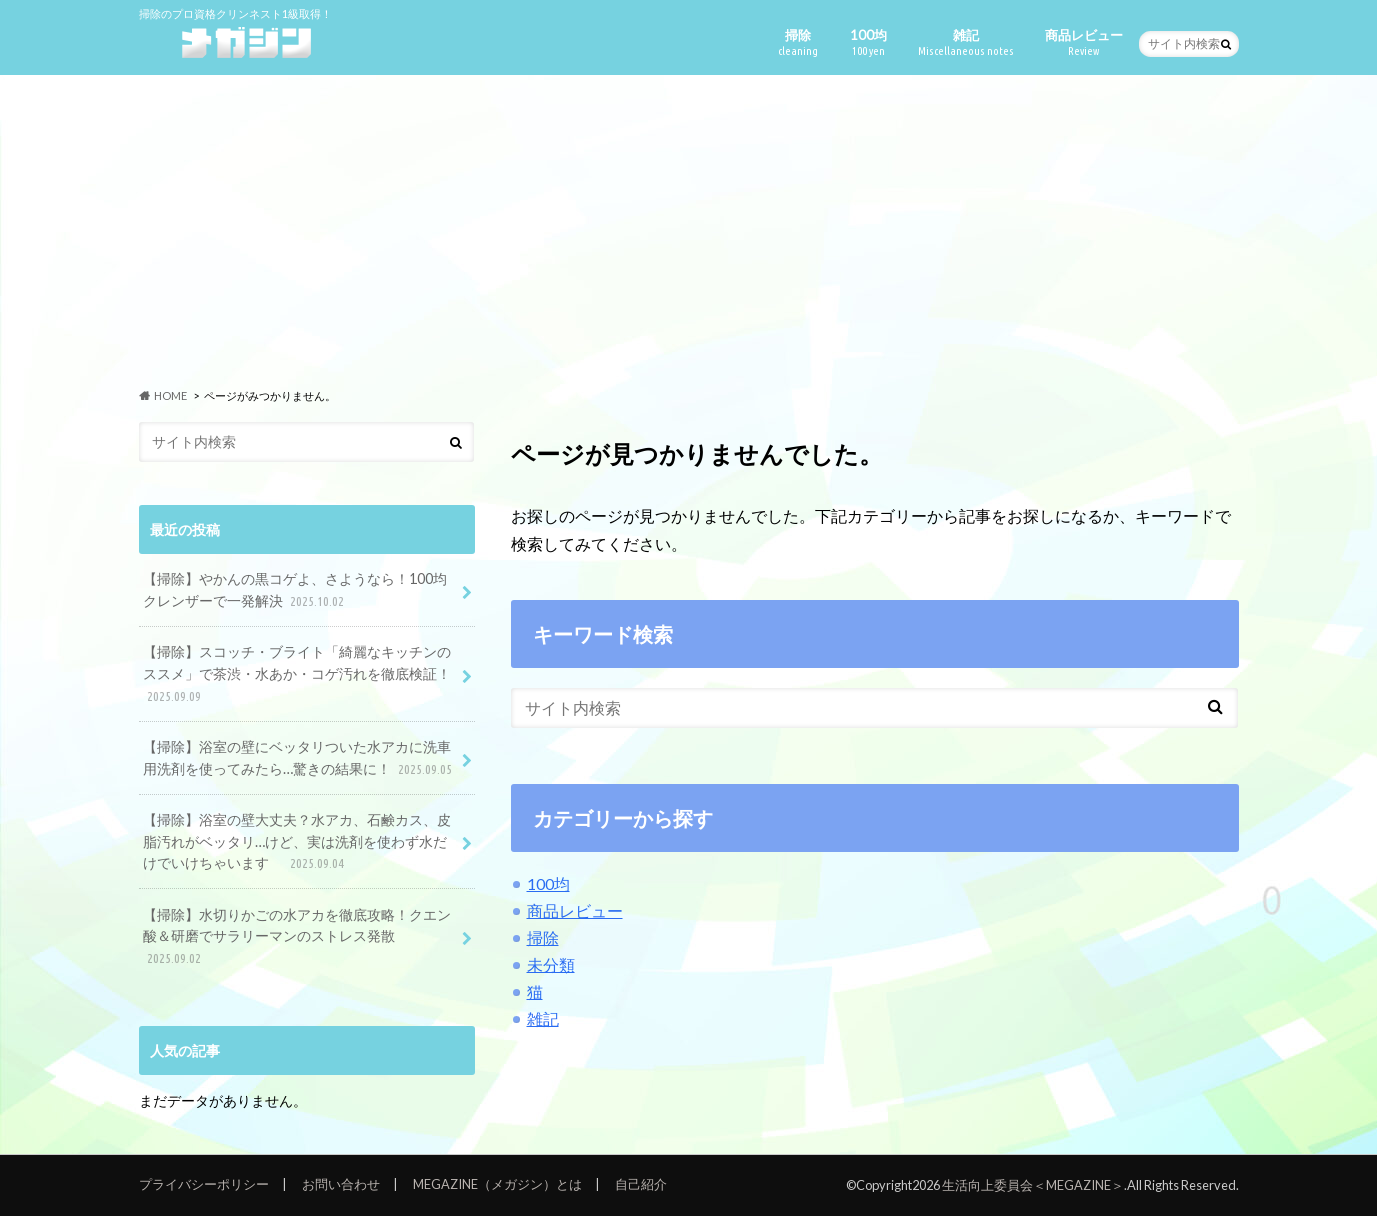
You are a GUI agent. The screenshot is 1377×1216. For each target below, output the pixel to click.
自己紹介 (641, 1184)
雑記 (966, 42)
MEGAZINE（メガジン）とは (497, 1184)
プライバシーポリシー (204, 1184)
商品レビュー (1084, 42)
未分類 (551, 964)
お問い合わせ (341, 1184)
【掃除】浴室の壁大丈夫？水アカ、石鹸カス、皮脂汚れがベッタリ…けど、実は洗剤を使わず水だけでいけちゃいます (297, 842)
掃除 (798, 42)
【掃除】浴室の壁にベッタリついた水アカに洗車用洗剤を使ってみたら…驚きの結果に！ (299, 758)
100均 (868, 42)
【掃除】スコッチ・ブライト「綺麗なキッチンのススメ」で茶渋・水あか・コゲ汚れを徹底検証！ (297, 674)
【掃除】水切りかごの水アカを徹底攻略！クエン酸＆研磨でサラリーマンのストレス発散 (297, 937)
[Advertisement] (689, 231)
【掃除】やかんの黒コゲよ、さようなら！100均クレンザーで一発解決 (295, 590)
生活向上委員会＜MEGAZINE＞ (1033, 1185)
